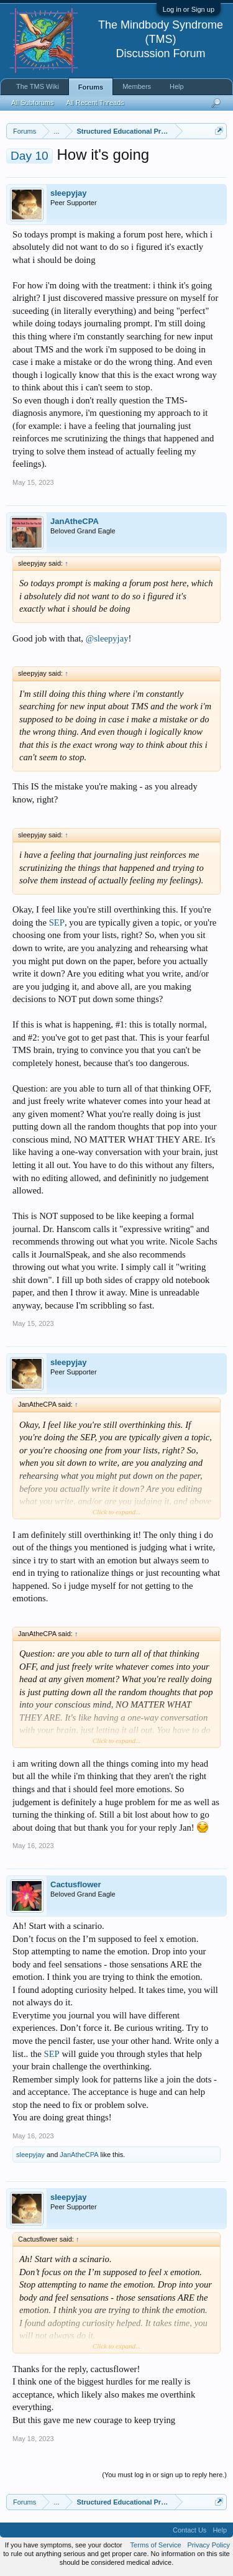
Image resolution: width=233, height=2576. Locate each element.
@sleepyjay (107, 638)
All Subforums (32, 102)
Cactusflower (75, 1884)
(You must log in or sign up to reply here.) (164, 2474)
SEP (57, 922)
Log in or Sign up (188, 9)
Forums (90, 87)
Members (136, 86)
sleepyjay (68, 193)
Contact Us (189, 2530)
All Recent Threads (95, 102)
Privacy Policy (209, 2545)
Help (177, 86)
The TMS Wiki (37, 86)
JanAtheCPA (74, 521)
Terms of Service (155, 2545)
